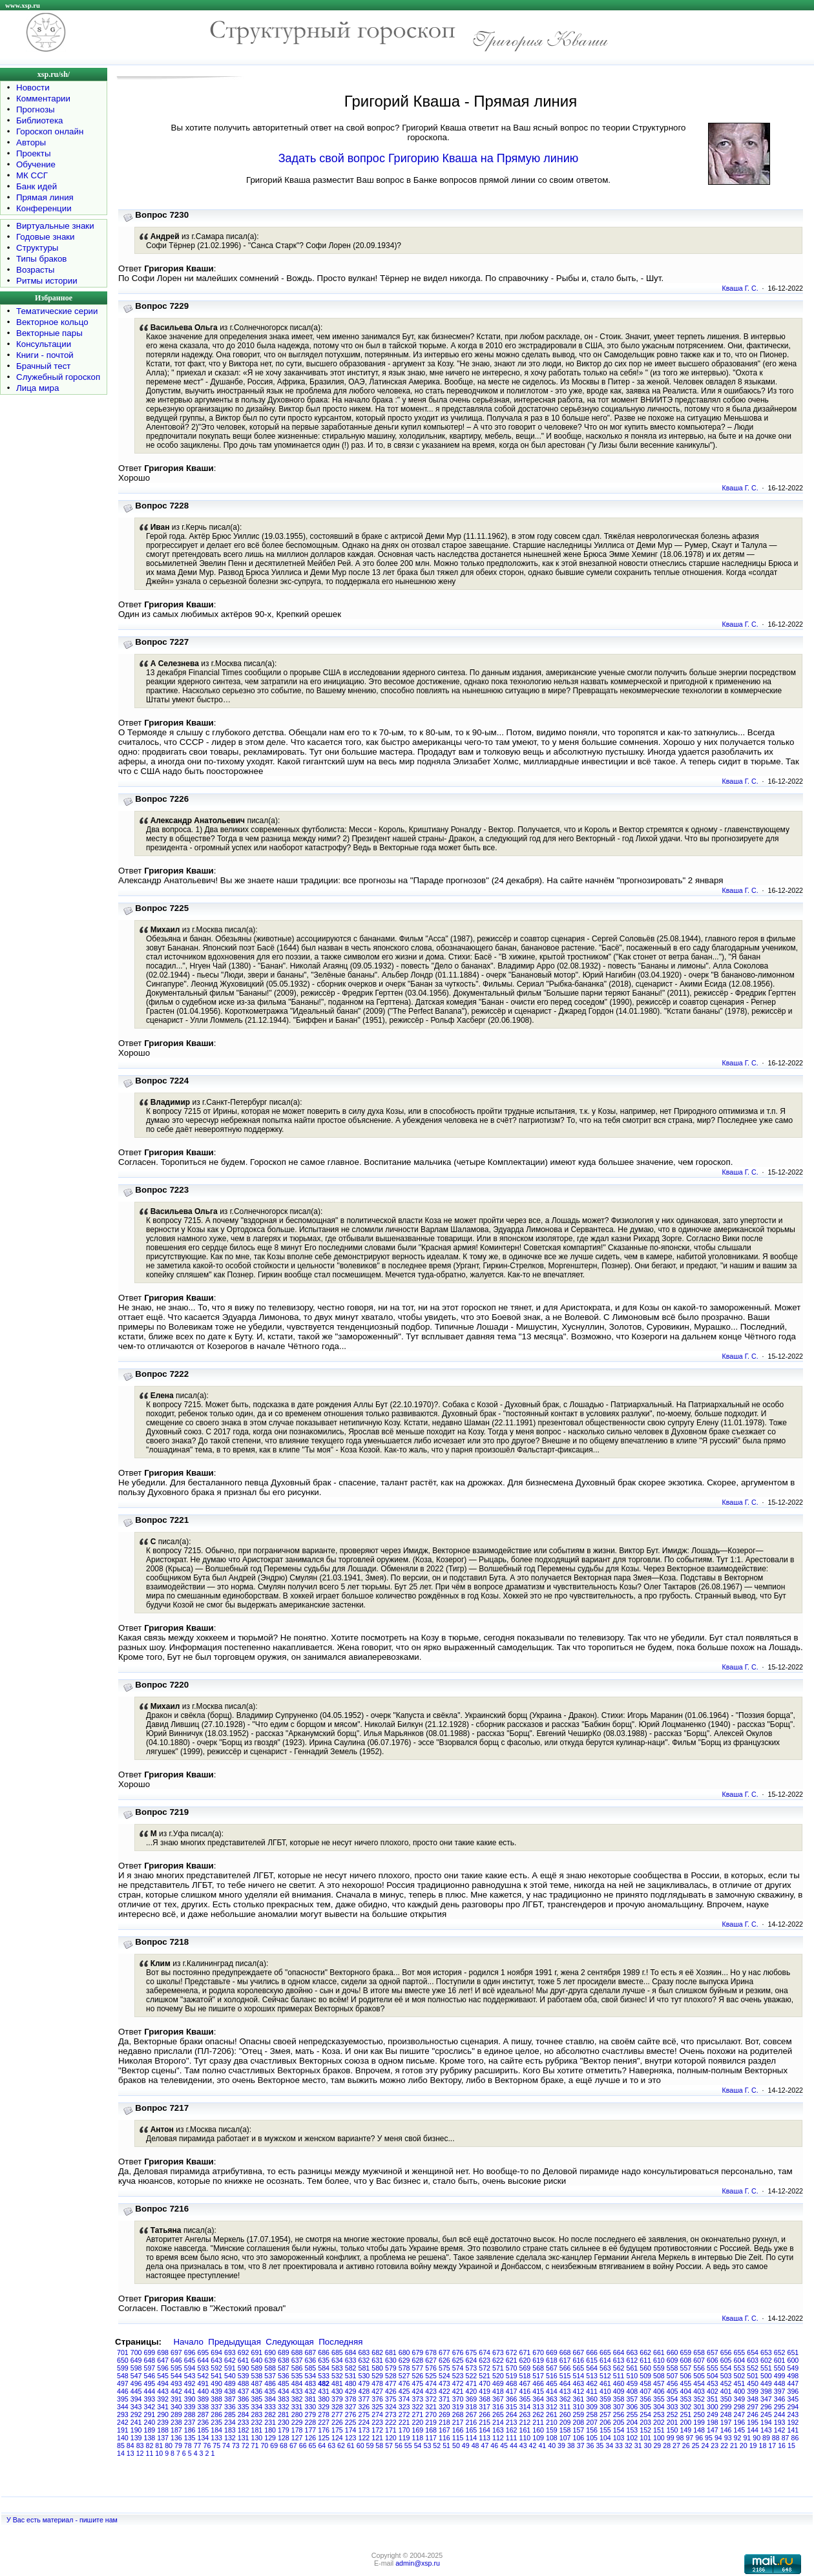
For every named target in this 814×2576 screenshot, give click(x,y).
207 (592, 2422)
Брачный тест (43, 366)
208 (579, 2422)
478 (377, 2383)
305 (645, 2407)
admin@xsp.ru (417, 2563)
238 (176, 2422)
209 (565, 2422)
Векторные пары (49, 333)
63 (331, 2445)
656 (726, 2352)
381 (311, 2399)
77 (198, 2445)
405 (672, 2391)
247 (740, 2414)
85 (121, 2445)
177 (311, 2430)
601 (780, 2360)
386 (243, 2399)
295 (780, 2407)
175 (337, 2430)
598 (136, 2368)
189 (150, 2430)
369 (471, 2399)
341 (163, 2407)
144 (752, 2430)
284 (243, 2414)
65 (313, 2445)
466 (538, 2383)
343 (136, 2407)
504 (712, 2376)
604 (740, 2360)
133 (216, 2438)
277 (337, 2414)
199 (699, 2422)
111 (511, 2438)
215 (484, 2422)
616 (579, 2360)
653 (766, 2352)
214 (498, 2422)
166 (458, 2430)
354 (672, 2399)
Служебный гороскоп (58, 377)
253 (659, 2414)
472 (458, 2383)
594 (190, 2368)
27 (676, 2445)
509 (645, 2376)
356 (645, 2399)
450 (752, 2383)
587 (283, 2368)
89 (766, 2438)
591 (230, 2368)
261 (552, 2414)
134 (203, 2438)
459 (632, 2383)
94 (718, 2438)
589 (257, 2368)
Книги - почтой (45, 355)
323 (404, 2407)
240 (150, 2422)
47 (484, 2445)
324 (391, 2407)
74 (226, 2445)
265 (498, 2414)
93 (728, 2438)
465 (552, 2383)
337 (216, 2407)
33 (619, 2445)
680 (404, 2352)
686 (323, 2352)
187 (176, 2430)
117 (431, 2438)
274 (377, 2414)
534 (311, 2376)
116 (444, 2438)
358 (619, 2399)
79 (178, 2445)
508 (659, 2376)
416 (525, 2391)
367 (498, 2399)
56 (398, 2445)
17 (772, 2445)
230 (283, 2422)
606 (712, 2360)
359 (605, 2399)
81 (159, 2445)
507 (672, 2376)
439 (216, 2391)
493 (176, 2383)
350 (726, 2399)
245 (766, 2414)
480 (351, 2383)
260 (565, 2414)
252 (672, 2414)
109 (538, 2438)
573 (471, 2368)
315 (511, 2407)
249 (712, 2414)
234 (230, 2422)
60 (360, 2445)
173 (364, 2430)
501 (752, 2376)
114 (471, 2438)
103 (619, 2438)
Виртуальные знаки (55, 226)
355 (659, 2399)
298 (740, 2407)
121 (377, 2438)
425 (404, 2391)
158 (565, 2430)
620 (525, 2360)
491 (203, 2383)
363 (552, 2399)
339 (190, 2407)
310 (579, 2407)
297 (752, 2407)
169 (418, 2430)
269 (444, 2414)
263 (525, 2414)
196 (740, 2422)
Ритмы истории (47, 281)
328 (337, 2407)
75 (216, 2445)
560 (645, 2368)
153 (632, 2430)
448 (780, 2383)
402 (712, 2391)
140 (123, 2438)
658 (699, 2352)
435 (270, 2391)
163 (498, 2430)
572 (484, 2368)
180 (270, 2430)
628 (418, 2360)
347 (766, 2399)
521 (484, 2376)
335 (243, 2407)
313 (538, 2407)
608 (686, 2360)
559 (659, 2368)
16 (782, 2445)
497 (123, 2383)
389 (203, 2399)
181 (257, 2430)
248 (726, 2414)
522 (471, 2376)
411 (592, 2391)
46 (494, 2445)
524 (444, 2376)
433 (297, 2391)
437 (243, 2391)
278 (323, 2414)
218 (444, 2422)
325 (377, 2407)
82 (149, 2445)
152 (645, 2430)
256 (619, 2414)
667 (579, 2352)
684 (351, 2352)
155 (605, 2430)
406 (659, 2391)
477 (391, 2383)
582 (351, 2368)
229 (297, 2422)
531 (351, 2376)
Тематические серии (57, 311)
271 (418, 2414)
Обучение (36, 164)
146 (726, 2430)
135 (190, 2438)
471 (471, 2383)
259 (579, 2414)
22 (724, 2445)
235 (216, 2422)
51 (446, 2445)
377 (364, 2399)
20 (743, 2445)
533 (323, 2376)
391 (176, 2399)
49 (466, 2445)
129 (270, 2438)
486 (270, 2383)
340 (176, 2407)
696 (190, 2352)
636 (311, 2360)
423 (431, 2391)
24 (705, 2445)
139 (136, 2438)
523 (458, 2376)
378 (351, 2399)
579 (391, 2368)
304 (659, 2407)
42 (533, 2445)
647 (163, 2360)
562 (619, 2368)
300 (712, 2407)
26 (686, 2445)
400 (740, 2391)
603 (752, 2360)
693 (230, 2352)
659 (686, 2352)
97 (689, 2438)
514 (579, 2376)
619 (538, 2360)
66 (303, 2445)
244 (780, 2414)
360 (592, 2399)
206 (605, 2422)
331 (297, 2407)
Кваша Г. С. (740, 288)
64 (322, 2445)
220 (418, 2422)
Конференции (44, 208)
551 (766, 2368)
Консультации (43, 344)
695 (203, 2352)
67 (293, 2445)
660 (672, 2352)
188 (163, 2430)
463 (579, 2383)
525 (431, 2376)
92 (738, 2438)
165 (471, 2430)
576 (431, 2368)
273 (391, 2414)
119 (404, 2438)
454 (699, 2383)
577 (418, 2368)
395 (123, 2399)
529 (377, 2376)
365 (525, 2399)
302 (686, 2407)
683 (364, 2352)
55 (408, 2445)
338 (203, 2407)
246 (752, 2414)
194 (766, 2422)
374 (404, 2399)
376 (377, 2399)
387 (230, 2399)
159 (552, 2430)
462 (592, 2383)
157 (579, 2430)
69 (274, 2445)
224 (364, 2422)
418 (498, 2391)
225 (351, 2422)
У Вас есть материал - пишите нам (62, 2520)
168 (431, 2430)
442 (176, 2391)
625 (458, 2360)
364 (538, 2399)
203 (645, 2422)
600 (793, 2360)
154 (619, 2430)
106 (579, 2438)
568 (538, 2368)
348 (752, 2399)
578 (404, 2368)
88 (776, 2438)
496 (136, 2383)
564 (592, 2368)
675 (471, 2352)
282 (270, 2414)
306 (632, 2407)
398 (766, 2391)
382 (297, 2399)
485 (283, 2383)
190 (136, 2430)
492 (190, 2383)
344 (123, 2407)
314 (525, 2407)
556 (699, 2368)
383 (283, 2399)
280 (297, 2414)
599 (123, 2368)
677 (444, 2352)
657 (712, 2352)
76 (207, 2445)
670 (538, 2352)
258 (592, 2414)
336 (230, 2407)
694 (216, 2352)
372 (431, 2399)
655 (740, 2352)
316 (498, 2407)
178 (297, 2430)
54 (418, 2445)
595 (176, 2368)
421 (458, 2391)
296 (766, 2407)
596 (163, 2368)
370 (458, 2399)
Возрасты (35, 270)
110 (525, 2438)
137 (163, 2438)
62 (341, 2445)
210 (552, 2422)
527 (404, 2376)
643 (216, 2360)
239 (163, 2422)
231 (270, 2422)
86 (795, 2438)
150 (672, 2430)
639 (270, 2360)
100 (659, 2438)
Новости (33, 87)
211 (538, 2422)
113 (484, 2438)
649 (136, 2360)
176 (323, 2430)
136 (176, 2438)
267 (471, 2414)
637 (297, 2360)
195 (752, 2422)
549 (793, 2368)
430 (337, 2391)
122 (364, 2438)
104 (605, 2438)
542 (203, 2376)
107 (565, 2438)
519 (511, 2376)
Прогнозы (35, 109)
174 (351, 2430)
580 (377, 2368)
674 (484, 2352)
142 (780, 2430)
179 (283, 2430)
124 (337, 2438)
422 (444, 2391)
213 (511, 2422)
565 (579, 2368)
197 (726, 2422)
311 (565, 2407)
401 (726, 2391)
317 (484, 2407)
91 (747, 2438)
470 (484, 2383)
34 (609, 2445)
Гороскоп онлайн (49, 131)
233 (243, 2422)
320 (444, 2407)
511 (619, 2376)
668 (565, 2352)
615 (592, 2360)
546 (150, 2376)
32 (628, 2445)
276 (351, 2414)
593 (203, 2368)
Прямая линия (45, 197)
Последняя (340, 2342)
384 (270, 2399)
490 (216, 2383)
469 (498, 2383)
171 (391, 2430)
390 (190, 2399)
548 (123, 2376)
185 (203, 2430)
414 (552, 2391)
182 (243, 2430)
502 (740, 2376)
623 (484, 2360)
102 (632, 2438)
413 (565, 2391)
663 (632, 2352)
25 (696, 2445)
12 (140, 2453)
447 (793, 2383)
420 (471, 2391)
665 (605, 2352)
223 (377, 2422)
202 (659, 2422)
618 (552, 2360)
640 (257, 2360)
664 (619, 2352)
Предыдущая (234, 2342)
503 (726, 2376)
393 (150, 2399)
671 (525, 2352)
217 (458, 2422)
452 (726, 2383)
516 (552, 2376)
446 (123, 2391)
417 (511, 2391)
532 (337, 2376)
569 (525, 2368)
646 (176, 2360)
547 (136, 2376)
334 (257, 2407)
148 (699, 2430)
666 (592, 2352)
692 (243, 2352)
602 (766, 2360)
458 (645, 2383)
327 (351, 2407)
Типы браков (41, 259)
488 (243, 2383)
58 (379, 2445)
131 (243, 2438)
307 (619, 2407)
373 (418, 2399)
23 (714, 2445)
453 (712, 2383)
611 (645, 2360)
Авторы (31, 142)
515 (565, 2376)
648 (150, 2360)
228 (311, 2422)
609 (672, 2360)
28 (667, 2445)
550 (780, 2368)
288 (190, 2414)
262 (538, 2414)
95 (709, 2438)
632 (364, 2360)
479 (364, 2383)
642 (230, 2360)
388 (216, 2399)
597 (150, 2368)
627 (431, 2360)
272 (404, 2414)
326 (364, 2407)
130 (257, 2438)
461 (605, 2383)
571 (498, 2368)
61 (351, 2445)
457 (659, 2383)
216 (471, 2422)
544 (176, 2376)
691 (257, 2352)
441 (190, 2391)
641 (243, 2360)
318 (471, 2407)
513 (592, 2376)
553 (740, 2368)
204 (632, 2422)
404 (686, 2391)
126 (311, 2438)
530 (364, 2376)
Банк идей (36, 186)
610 (659, 2360)
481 (337, 2383)
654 (752, 2352)
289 (176, 2414)
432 (311, 2391)
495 (150, 2383)
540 (230, 2376)
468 (511, 2383)
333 (270, 2407)
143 (766, 2430)
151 (659, 2430)
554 (726, 2368)
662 (645, 2352)
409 (619, 2391)
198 (712, 2422)
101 (645, 2438)
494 (163, 2383)
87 (785, 2438)
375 (391, 2399)
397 (780, 2391)
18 (762, 2445)
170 (404, 2430)
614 (605, 2360)
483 (311, 2383)
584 (323, 2368)
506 (686, 2376)
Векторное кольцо (52, 322)
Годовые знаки (45, 237)
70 (264, 2445)
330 (311, 2407)
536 (283, 2376)
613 (619, 2360)
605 (726, 2360)
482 (323, 2383)
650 (123, 2360)
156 (592, 2430)
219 (431, 2422)
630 (391, 2360)
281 (283, 2414)
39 (561, 2445)
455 (686, 2383)
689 (283, 2352)
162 (511, 2430)
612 (632, 2360)
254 (645, 2414)
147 (712, 2430)
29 (657, 2445)
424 (418, 2391)
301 (699, 2407)
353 (686, 2399)
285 (230, 2414)
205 (619, 2422)
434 (283, 2391)
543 (190, 2376)
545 (163, 2376)
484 (297, 2383)
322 (418, 2407)
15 (791, 2445)
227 (323, 2422)
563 (605, 2368)
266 (484, 2414)
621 (511, 2360)
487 (257, 2383)
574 (458, 2368)
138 (150, 2438)
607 (699, 2360)
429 (351, 2391)
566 (565, 2368)
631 (377, 2360)
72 (245, 2445)
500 (766, 2376)
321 (431, 2407)
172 (377, 2430)
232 (257, 2422)
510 (632, 2376)
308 (605, 2407)
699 (150, 2352)
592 (216, 2368)
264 (511, 2414)
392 (163, 2399)
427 (377, 2391)
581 (364, 2368)
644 (203, 2360)
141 (793, 2430)
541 (216, 2376)
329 (323, 2407)
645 (190, 2360)
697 (176, 2352)
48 (475, 2445)
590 (243, 2368)
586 (297, 2368)
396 (793, 2391)
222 (391, 2422)
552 (752, 2368)
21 (734, 2445)
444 (150, 2391)
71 (255, 2445)
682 (377, 2352)
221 (404, 2422)
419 (484, 2391)
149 (686, 2430)
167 (444, 2430)
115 (458, 2438)
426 (391, 2391)
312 (552, 2407)
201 (672, 2422)
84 (130, 2445)
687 (311, 2352)
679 (418, 2352)
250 (699, 2414)
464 (565, 2383)
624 (471, 2360)
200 (686, 2422)
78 (188, 2445)
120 (391, 2438)
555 (712, 2368)
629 (404, 2360)
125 (323, 2438)
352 (699, 2399)
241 (136, 2422)
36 (590, 2445)
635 (323, 2360)
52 (437, 2445)
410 (605, 2391)
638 (283, 2360)
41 (542, 2445)
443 (163, 2391)
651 (793, 2352)
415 (538, 2391)
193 (780, 2422)
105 (592, 2438)
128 (283, 2438)
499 (780, 2376)
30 (648, 2445)
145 (740, 2430)
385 (257, 2399)
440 (203, 2391)
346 (780, 2399)
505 (699, 2376)
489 (230, 2383)
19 (753, 2445)
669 (552, 2352)
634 (337, 2360)
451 (740, 2383)
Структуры (37, 248)
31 (638, 2445)
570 (511, 2368)
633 (351, 2360)
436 (257, 2391)
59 (370, 2445)
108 (552, 2438)
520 (498, 2376)
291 (150, 2414)
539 (243, 2376)
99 (670, 2438)
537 (270, 2376)
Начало (188, 2342)
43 (523, 2445)
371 (444, 2399)
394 (136, 2399)
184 (216, 2430)
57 (389, 2445)
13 (130, 2453)
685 (337, 2352)
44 (513, 2445)
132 (230, 2438)
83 (140, 2445)
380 (323, 2399)
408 (632, 2391)
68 (283, 2445)
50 (456, 2445)
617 (565, 2360)
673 (498, 2352)
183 (230, 2430)
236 (203, 2422)
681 (391, 2352)
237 (190, 2422)
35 (599, 2445)
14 (121, 2453)
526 (418, 2376)
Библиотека (39, 120)
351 (712, 2399)
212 (525, 2422)
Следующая (290, 2342)
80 (168, 2445)
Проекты (33, 153)
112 (498, 2438)
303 (672, 2407)
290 (163, 2414)
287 (203, 2414)
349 (740, 2399)
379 (337, 2399)
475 (418, 2383)
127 (297, 2438)
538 (257, 2376)
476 (404, 2383)
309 (592, 2407)
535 (297, 2376)
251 (686, 2414)
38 (571, 2445)
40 (552, 2445)
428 (364, 2391)
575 (444, 2368)
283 (257, 2414)
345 (793, 2399)
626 (444, 2360)
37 (581, 2445)
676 (458, 2352)
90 (756, 2438)
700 (136, 2352)
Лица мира (37, 388)
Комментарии (43, 98)
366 (511, 2399)
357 (632, 2399)
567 (552, 2368)
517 (538, 2376)
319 (458, 2407)
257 (605, 2414)
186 (190, 2430)
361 (579, 2399)
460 (619, 2383)
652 (780, 2352)
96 (699, 2438)
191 (123, 2430)
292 (136, 2414)
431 (323, 2391)
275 (364, 2414)
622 (498, 2360)
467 (525, 2383)
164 (484, 2430)
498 (793, 2376)
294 (793, 2407)
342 (150, 2407)
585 (311, 2368)
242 (123, 2422)
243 (793, 2414)
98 (680, 2438)
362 (565, 2399)
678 (431, 2352)
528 (391, 2376)
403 (699, 2391)
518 (525, 2376)
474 (431, 2383)
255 (632, 2414)
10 (159, 2453)
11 (149, 2453)
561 (632, 2368)
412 (579, 2391)
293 (123, 2414)
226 (337, 2422)
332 (283, 2407)
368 (484, 2399)
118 (418, 2438)
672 (511, 2352)
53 (428, 2445)
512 (605, 2376)
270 (431, 2414)
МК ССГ (32, 175)
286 (216, 2414)
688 (297, 2352)
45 (504, 2445)
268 (458, 2414)
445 (136, 2391)
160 (538, 2430)
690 (270, 2352)
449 (766, 2383)
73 (236, 2445)
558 (672, 2368)
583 (337, 2368)
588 (270, 2368)
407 (645, 2391)
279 (311, 2414)
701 (123, 2352)
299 (726, 2407)
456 (672, 2383)
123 (351, 2438)
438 (230, 2391)
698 (163, 2352)
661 (659, 2352)
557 (686, 2368)
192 (793, 2422)
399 (752, 2391)
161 (525, 2430)
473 (444, 2383)
